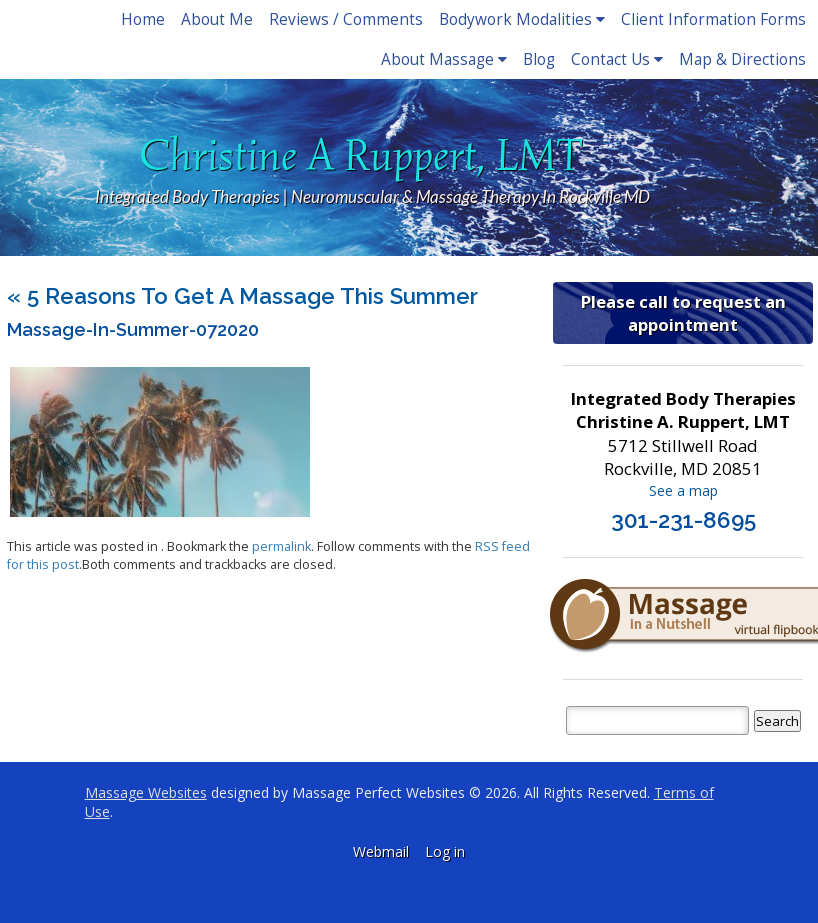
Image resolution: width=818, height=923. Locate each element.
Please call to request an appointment (683, 313)
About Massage (444, 59)
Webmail (381, 851)
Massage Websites (146, 792)
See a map (683, 490)
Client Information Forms (713, 19)
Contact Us (617, 59)
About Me (217, 19)
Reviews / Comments (346, 19)
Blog (539, 59)
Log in (445, 851)
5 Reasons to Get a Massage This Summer (242, 296)
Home (143, 19)
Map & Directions (742, 59)
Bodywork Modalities (522, 19)
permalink (281, 546)
